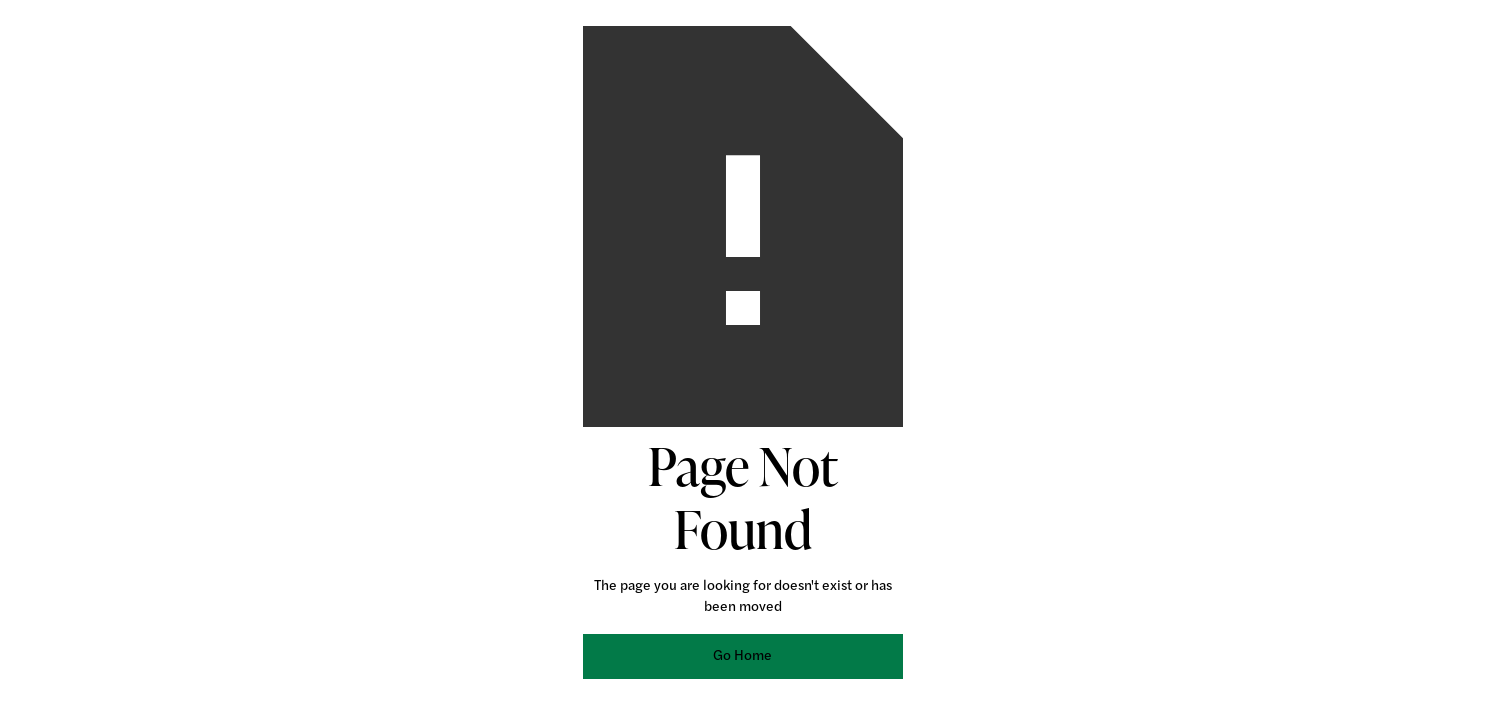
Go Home (742, 656)
